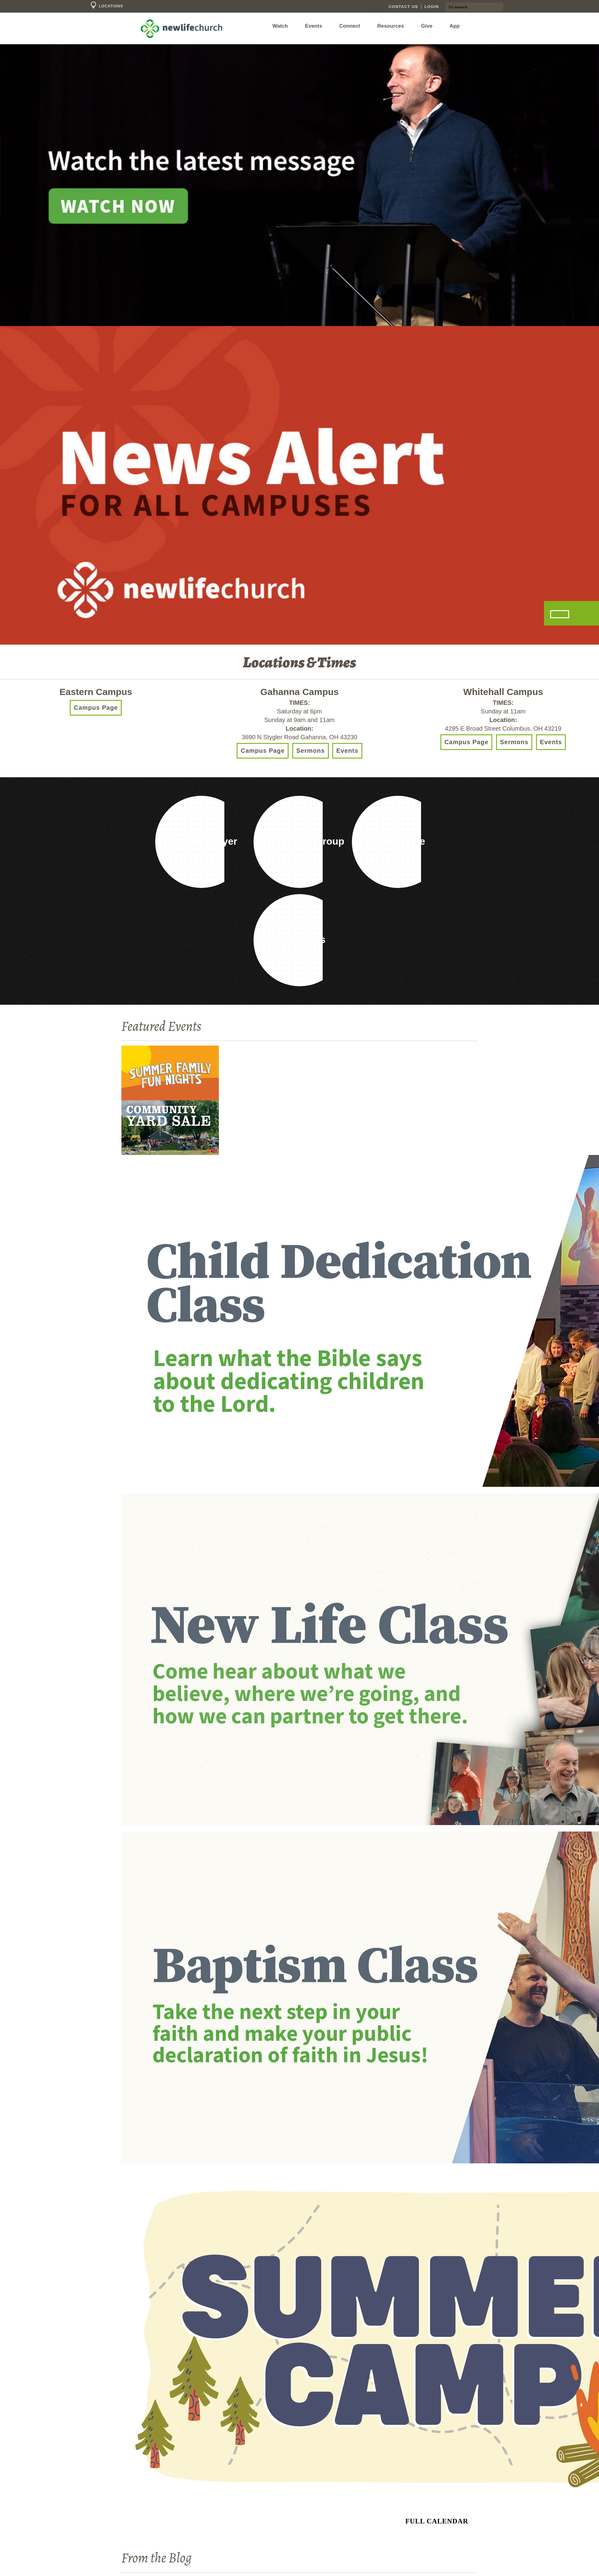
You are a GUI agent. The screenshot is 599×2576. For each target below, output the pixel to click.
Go (451, 6)
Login (431, 6)
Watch (280, 26)
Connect (349, 26)
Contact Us (403, 6)
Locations (106, 6)
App (455, 26)
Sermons (310, 750)
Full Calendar (436, 2521)
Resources (390, 26)
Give (426, 26)
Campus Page (96, 707)
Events (313, 26)
